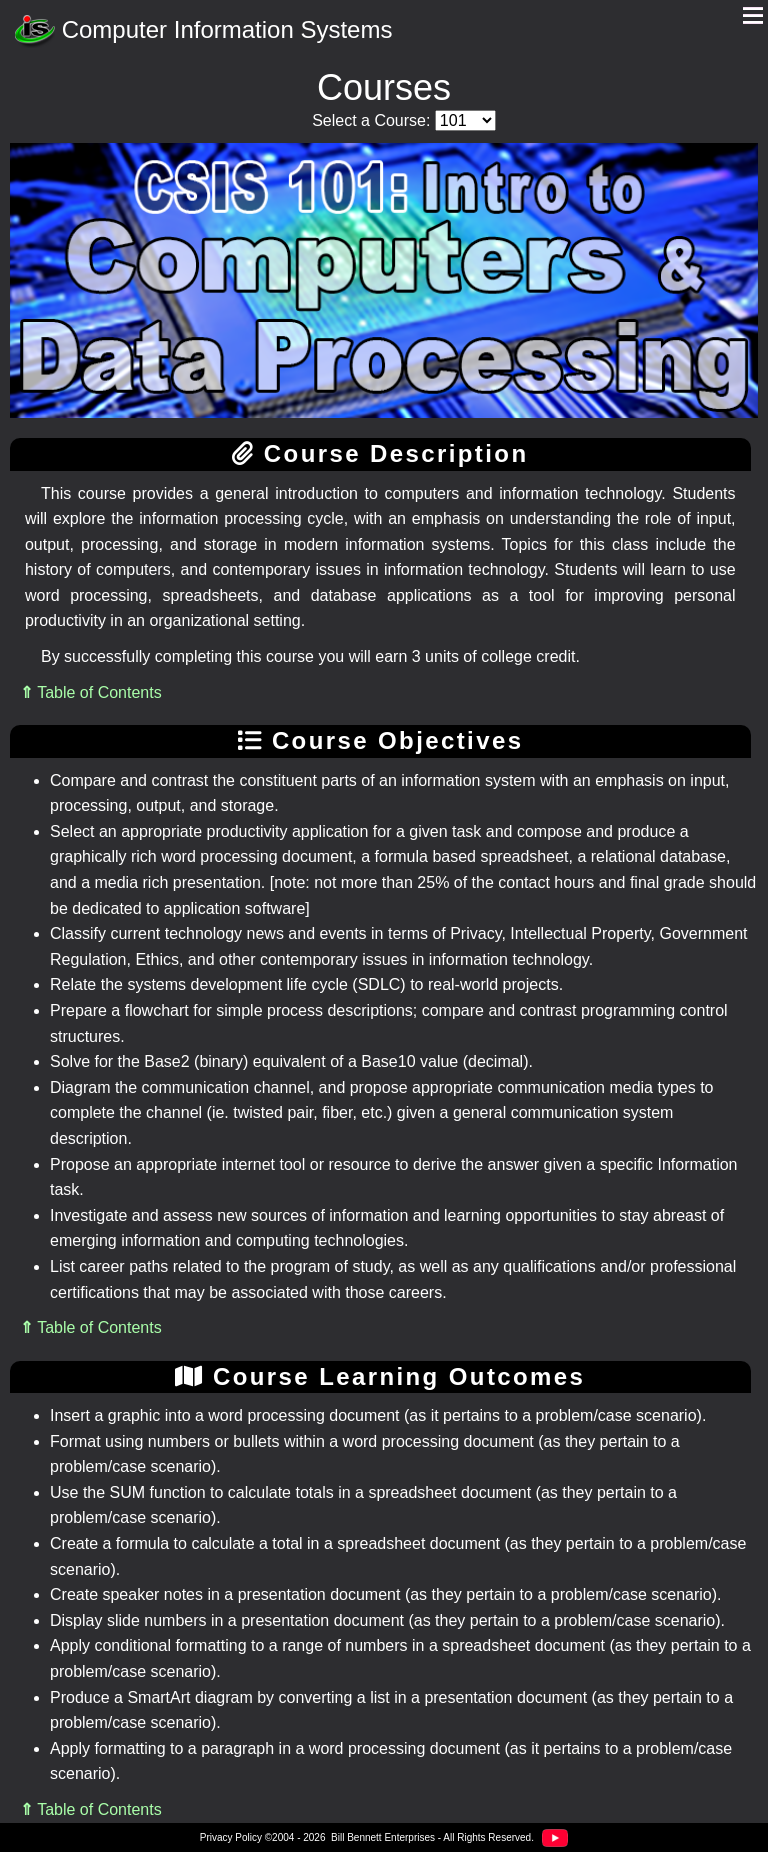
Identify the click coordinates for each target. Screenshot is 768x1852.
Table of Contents (91, 692)
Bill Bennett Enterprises (383, 1837)
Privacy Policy (231, 1837)
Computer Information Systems (203, 31)
